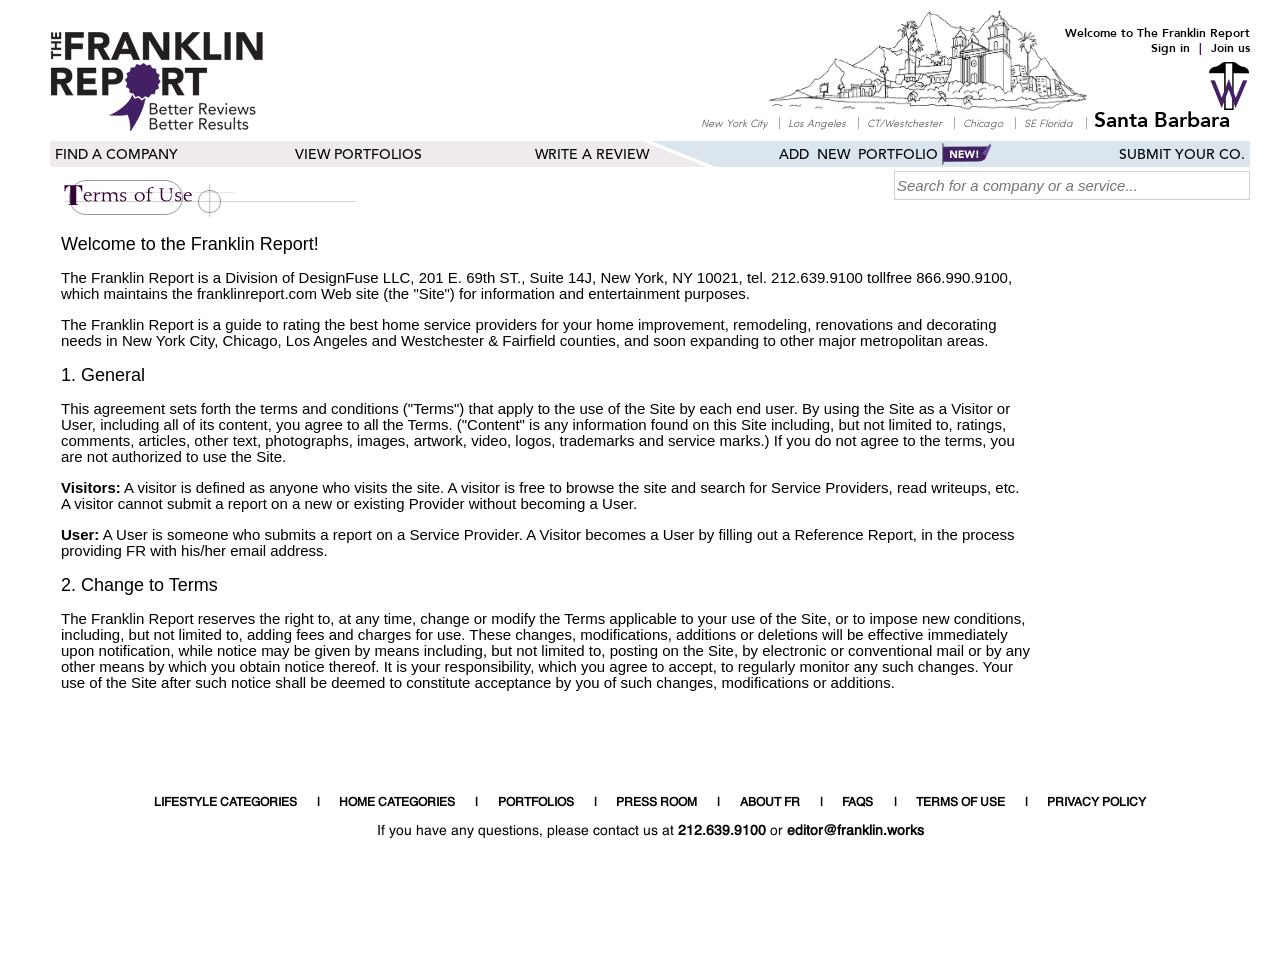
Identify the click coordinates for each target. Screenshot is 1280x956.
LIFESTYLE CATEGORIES (225, 803)
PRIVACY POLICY (1096, 803)
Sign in (1170, 48)
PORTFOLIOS (536, 803)
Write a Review (592, 155)
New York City (734, 122)
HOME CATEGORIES (397, 803)
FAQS (857, 803)
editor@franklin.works (855, 831)
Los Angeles (817, 122)
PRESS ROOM (656, 803)
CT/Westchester (904, 122)
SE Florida (1048, 122)
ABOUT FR (770, 803)
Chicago (983, 122)
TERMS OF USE (960, 803)
